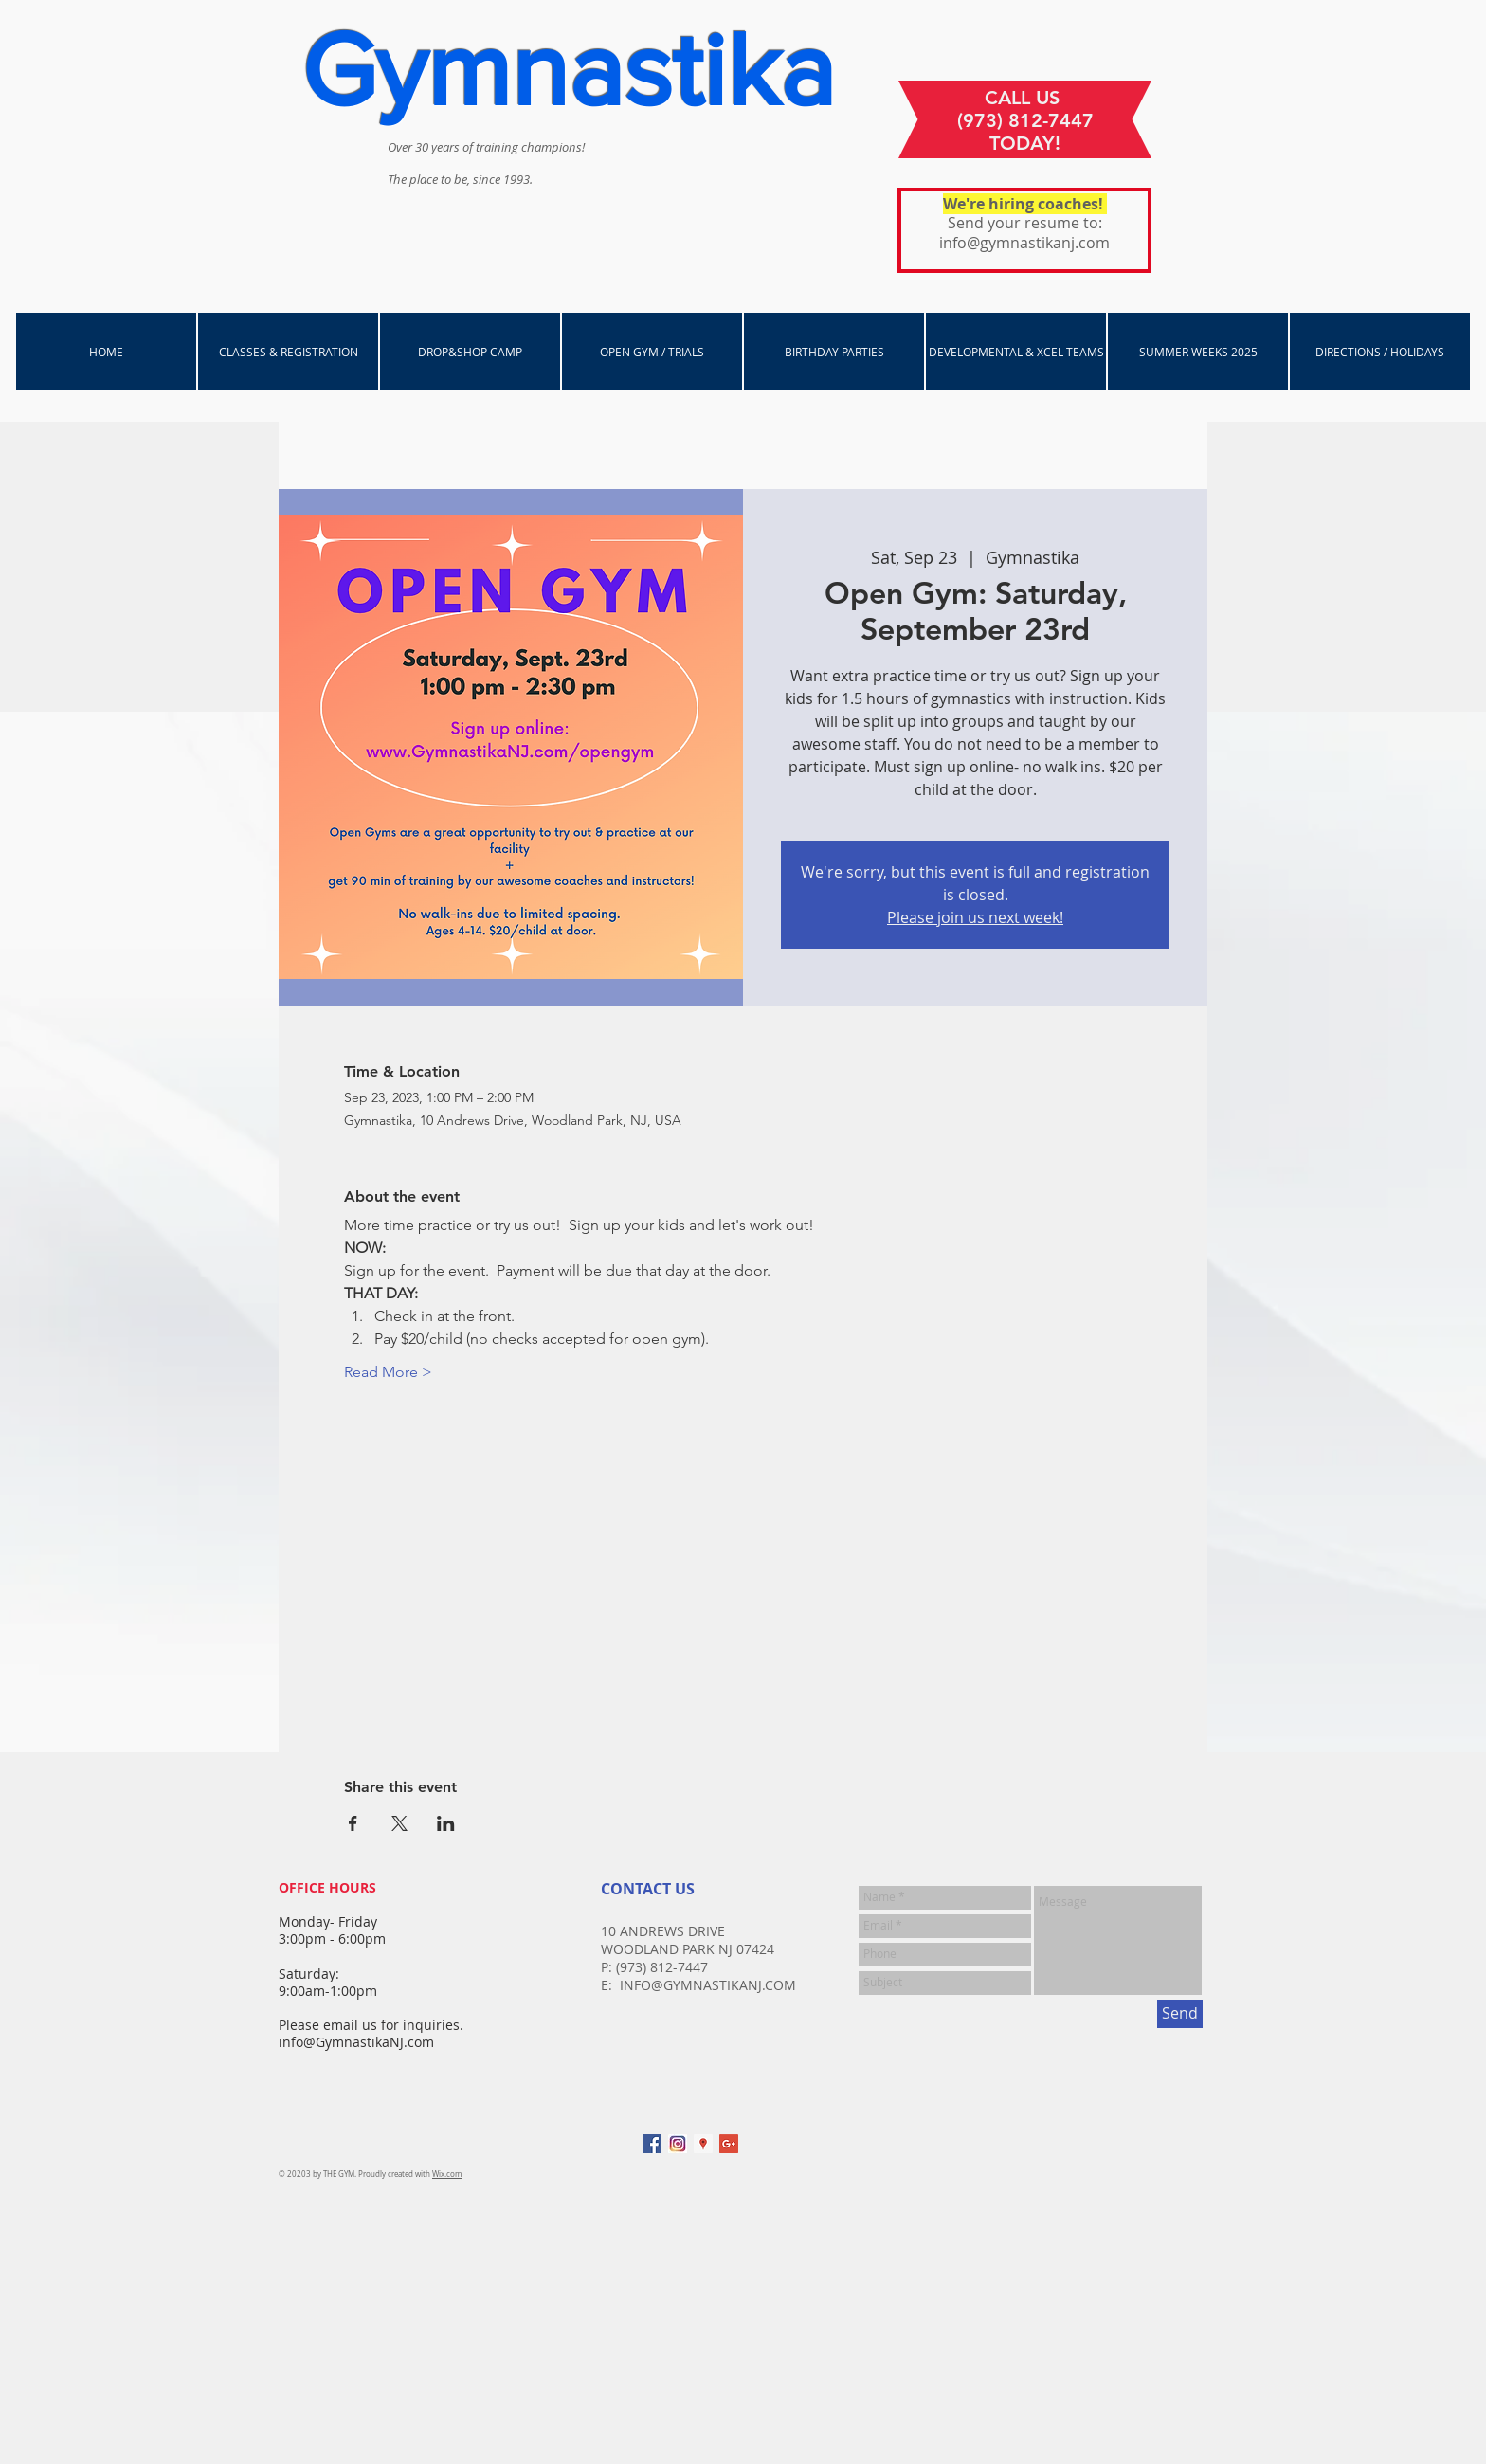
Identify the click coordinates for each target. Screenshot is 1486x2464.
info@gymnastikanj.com (1024, 242)
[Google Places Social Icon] (703, 2143)
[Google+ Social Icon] (728, 2143)
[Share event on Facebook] (353, 1823)
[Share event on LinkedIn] (446, 1823)
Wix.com (447, 2174)
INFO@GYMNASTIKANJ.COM (708, 1985)
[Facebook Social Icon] (652, 2143)
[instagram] (677, 2143)
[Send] (1180, 2014)
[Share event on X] (399, 1823)
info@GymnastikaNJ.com (356, 2042)
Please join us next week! (975, 917)
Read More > (388, 1372)
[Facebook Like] (1079, 2153)
